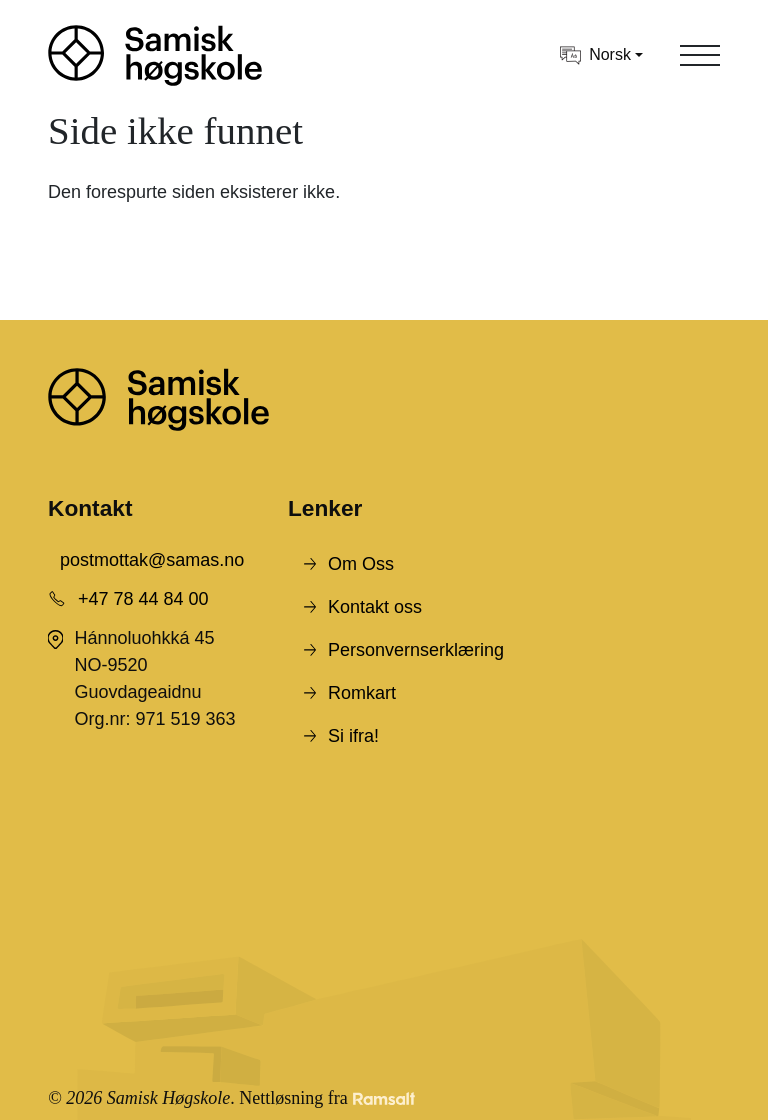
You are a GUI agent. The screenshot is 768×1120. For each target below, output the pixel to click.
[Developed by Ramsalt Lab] (384, 1098)
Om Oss (361, 564)
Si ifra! (353, 736)
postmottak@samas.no (152, 560)
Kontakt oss (375, 607)
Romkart (362, 693)
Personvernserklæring (416, 650)
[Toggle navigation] (700, 55)
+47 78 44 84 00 (143, 599)
